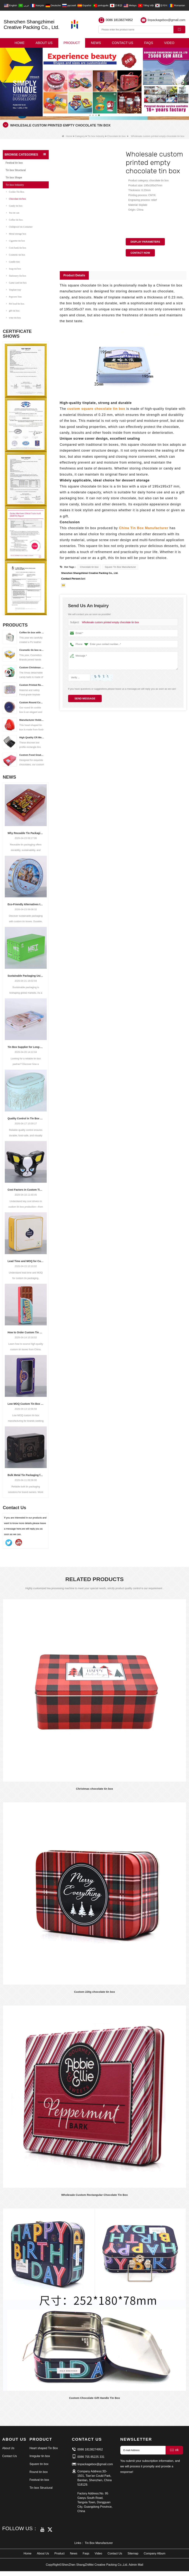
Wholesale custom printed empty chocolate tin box (108, 622)
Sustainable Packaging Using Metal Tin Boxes (26, 975)
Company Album (94, 2558)
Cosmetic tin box (15, 254)
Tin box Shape (14, 177)
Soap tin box (13, 268)
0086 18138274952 (119, 20)
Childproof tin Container (19, 226)
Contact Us (122, 43)
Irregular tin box (40, 2456)
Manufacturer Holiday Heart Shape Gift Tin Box (31, 720)
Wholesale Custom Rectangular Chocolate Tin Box (94, 2194)
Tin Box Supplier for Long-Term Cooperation (26, 1047)
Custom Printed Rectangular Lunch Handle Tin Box (31, 685)
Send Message (85, 698)
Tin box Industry (95, 136)
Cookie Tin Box (15, 191)
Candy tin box (14, 205)
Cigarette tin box (15, 240)
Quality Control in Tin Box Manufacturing (26, 1118)
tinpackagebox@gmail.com (166, 20)
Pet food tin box (15, 303)
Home (20, 43)
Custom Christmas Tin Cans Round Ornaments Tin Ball (31, 667)
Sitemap (168, 2553)
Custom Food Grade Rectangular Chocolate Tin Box (31, 755)
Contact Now (140, 252)
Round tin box (39, 2471)
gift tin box (13, 310)
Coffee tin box (14, 219)
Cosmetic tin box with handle (31, 650)
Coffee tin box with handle (31, 632)
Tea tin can (12, 212)
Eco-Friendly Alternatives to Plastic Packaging (26, 904)
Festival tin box (14, 162)
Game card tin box (16, 282)
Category (80, 136)
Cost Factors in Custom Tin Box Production (26, 1189)
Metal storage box (16, 233)
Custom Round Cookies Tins (31, 702)
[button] (90, 115)
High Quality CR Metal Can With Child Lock (31, 737)
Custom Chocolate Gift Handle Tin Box (94, 2397)
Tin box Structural (16, 170)
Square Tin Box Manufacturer (120, 567)
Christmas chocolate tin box (94, 1788)
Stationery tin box (16, 275)
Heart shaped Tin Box (44, 2448)
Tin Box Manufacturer (99, 2543)
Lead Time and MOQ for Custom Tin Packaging (26, 1261)
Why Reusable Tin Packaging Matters (26, 833)
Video (169, 43)
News (96, 43)
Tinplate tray (13, 289)
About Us (44, 43)
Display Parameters (145, 241)
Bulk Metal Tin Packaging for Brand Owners (26, 1475)
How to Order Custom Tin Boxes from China (26, 1332)
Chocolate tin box (116, 136)
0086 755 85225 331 (90, 2456)
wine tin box (13, 317)
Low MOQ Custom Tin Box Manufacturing (26, 1403)
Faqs (148, 43)
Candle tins (13, 261)
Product (71, 43)
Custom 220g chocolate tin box (94, 1991)
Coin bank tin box (16, 247)
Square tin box (39, 2464)
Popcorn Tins (14, 296)
